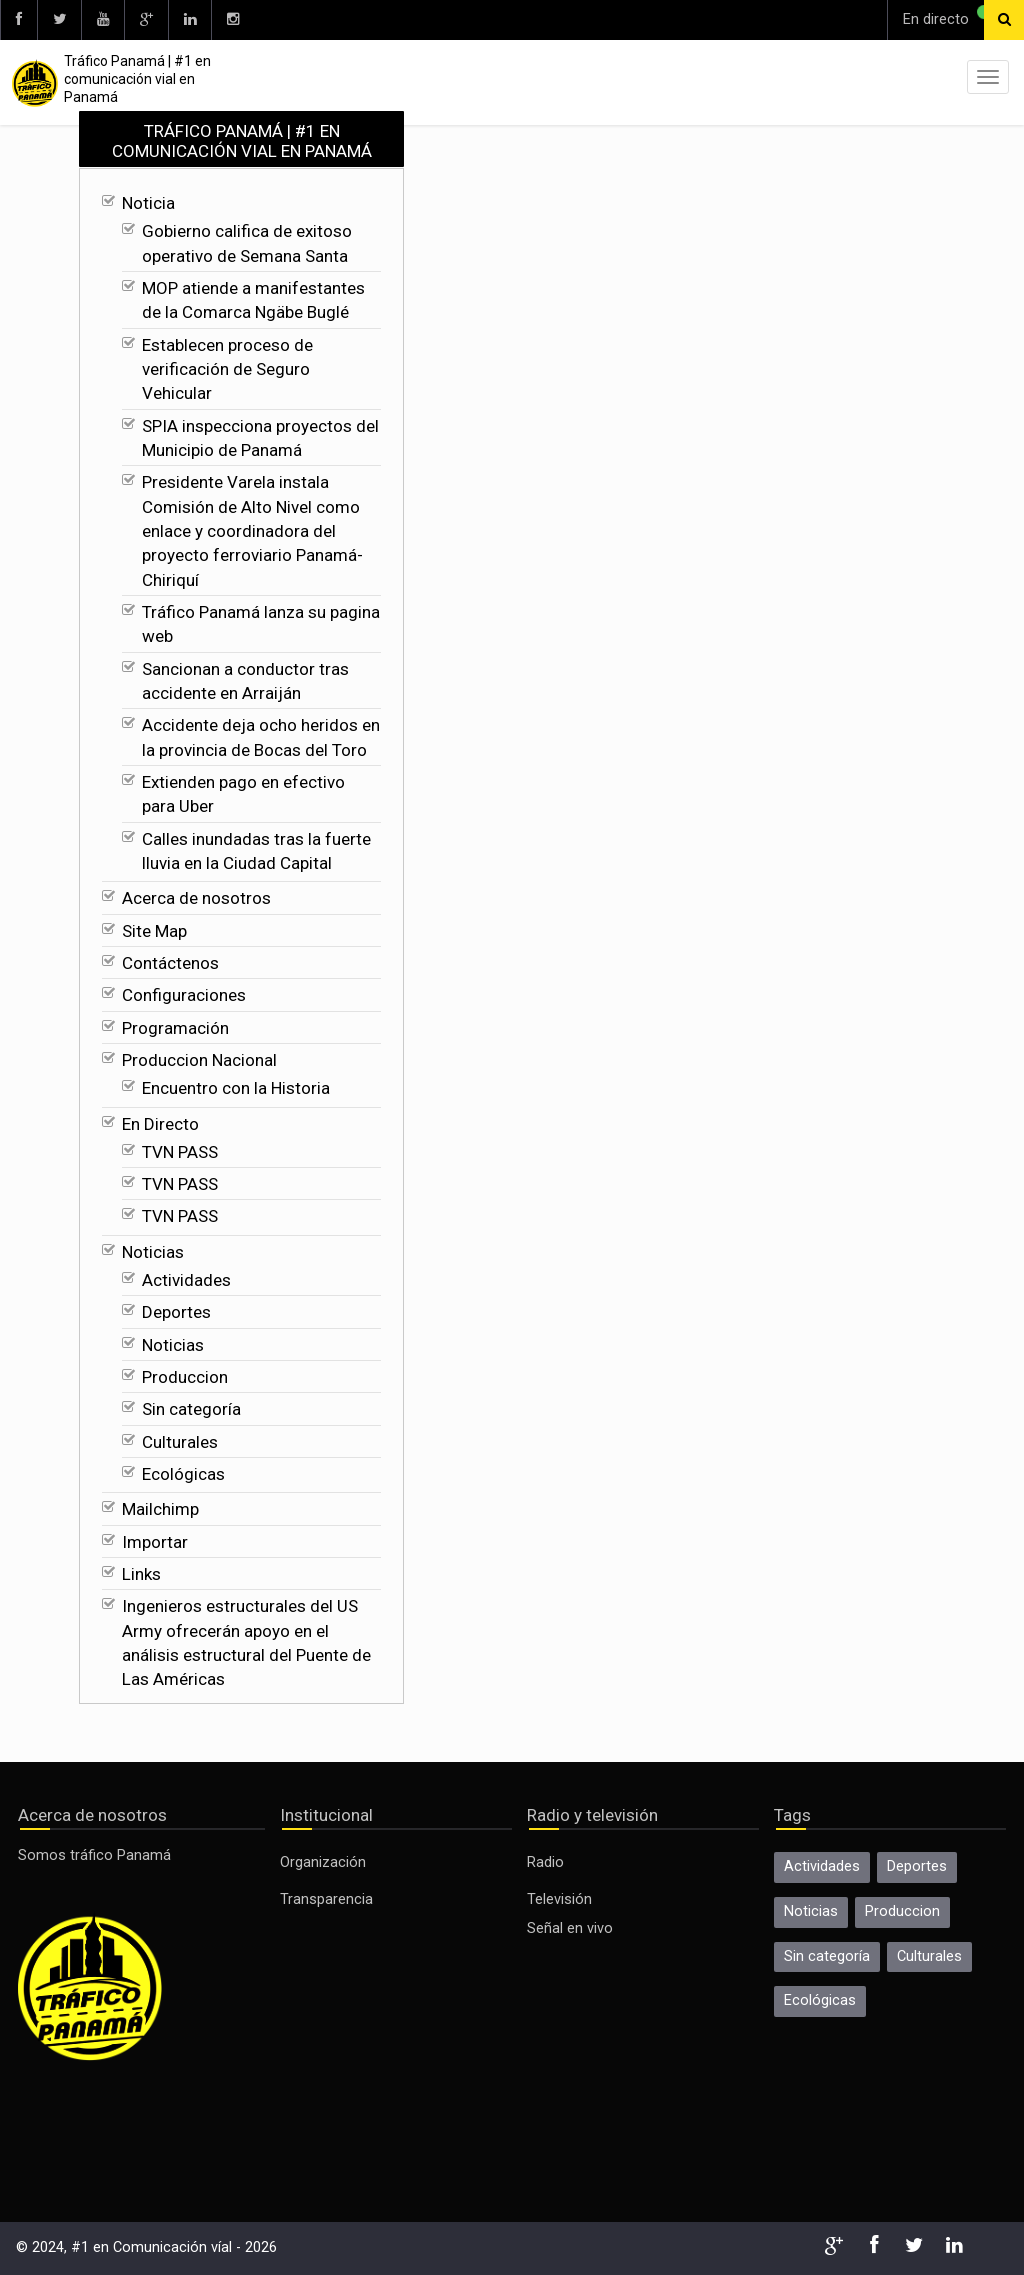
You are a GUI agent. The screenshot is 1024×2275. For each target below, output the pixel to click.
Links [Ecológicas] (141, 1574)
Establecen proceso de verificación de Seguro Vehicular (227, 369)
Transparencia (326, 1899)
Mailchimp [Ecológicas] (160, 1509)
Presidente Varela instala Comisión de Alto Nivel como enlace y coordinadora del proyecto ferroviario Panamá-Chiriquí (252, 530)
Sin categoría (191, 1409)
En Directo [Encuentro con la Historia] (160, 1124)
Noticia (148, 203)
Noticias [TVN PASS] (153, 1252)
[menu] (988, 77)
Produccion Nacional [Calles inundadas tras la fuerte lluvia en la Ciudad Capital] (199, 1060)
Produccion (185, 1377)
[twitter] (59, 20)
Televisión (559, 1899)
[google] (146, 20)
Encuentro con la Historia (236, 1088)
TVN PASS (180, 1152)
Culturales (180, 1442)
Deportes (176, 1312)
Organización (323, 1862)
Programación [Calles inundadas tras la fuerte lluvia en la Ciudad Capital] (175, 1028)
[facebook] (18, 20)
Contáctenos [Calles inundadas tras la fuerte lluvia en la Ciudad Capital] (170, 963)
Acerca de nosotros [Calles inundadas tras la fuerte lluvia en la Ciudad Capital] (196, 898)
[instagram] (232, 20)
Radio (545, 1862)
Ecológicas (183, 1474)
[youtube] (102, 20)
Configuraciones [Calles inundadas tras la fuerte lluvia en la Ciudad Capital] (184, 995)
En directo (936, 19)
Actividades (186, 1280)
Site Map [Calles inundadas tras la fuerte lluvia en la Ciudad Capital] (154, 931)
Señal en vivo (570, 1928)
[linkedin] (189, 20)
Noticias (173, 1345)
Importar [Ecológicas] (155, 1542)
